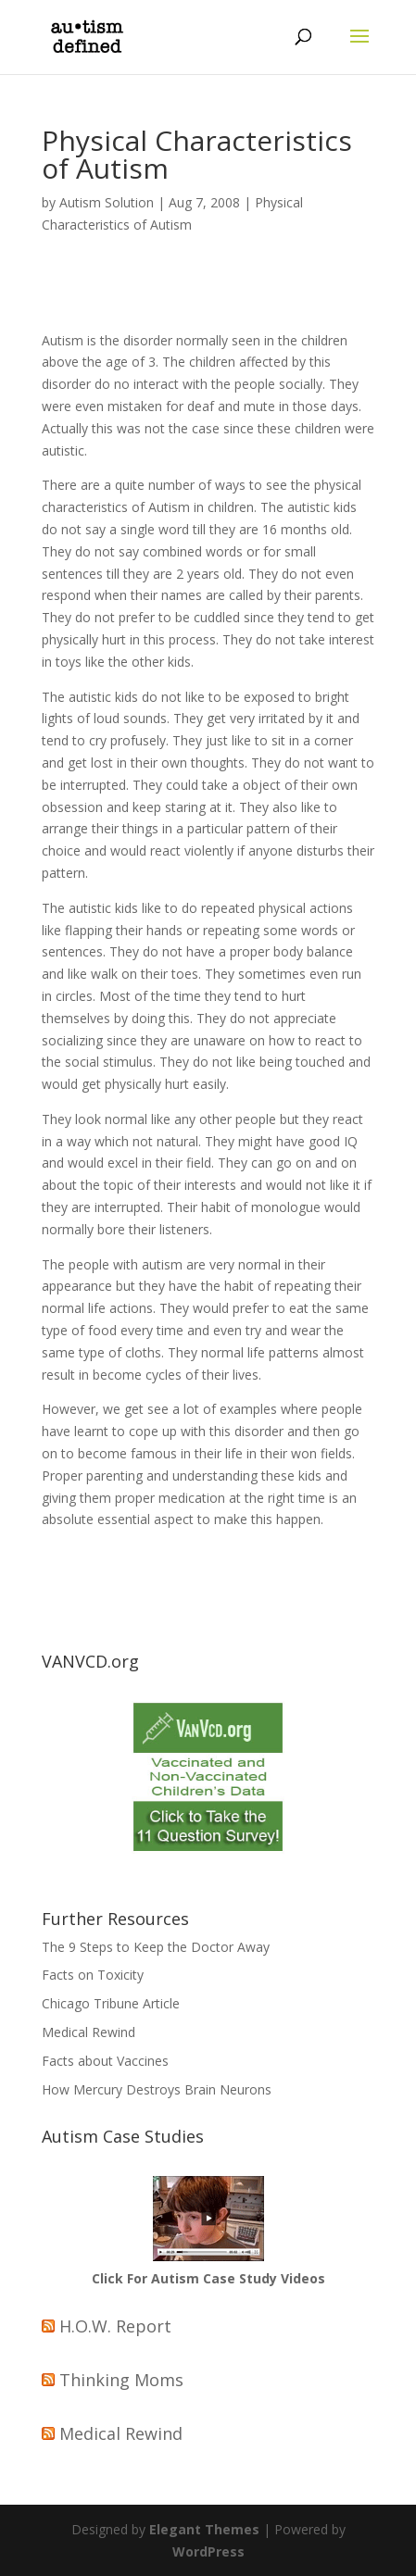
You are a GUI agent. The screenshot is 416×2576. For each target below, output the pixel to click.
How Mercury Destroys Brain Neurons (156, 2089)
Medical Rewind (88, 2032)
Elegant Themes (204, 2529)
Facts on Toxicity (93, 1974)
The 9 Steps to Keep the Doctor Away (156, 1947)
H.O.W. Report (115, 2326)
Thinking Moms (121, 2380)
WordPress (208, 2551)
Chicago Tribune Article (111, 2003)
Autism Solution (106, 202)
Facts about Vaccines (105, 2061)
